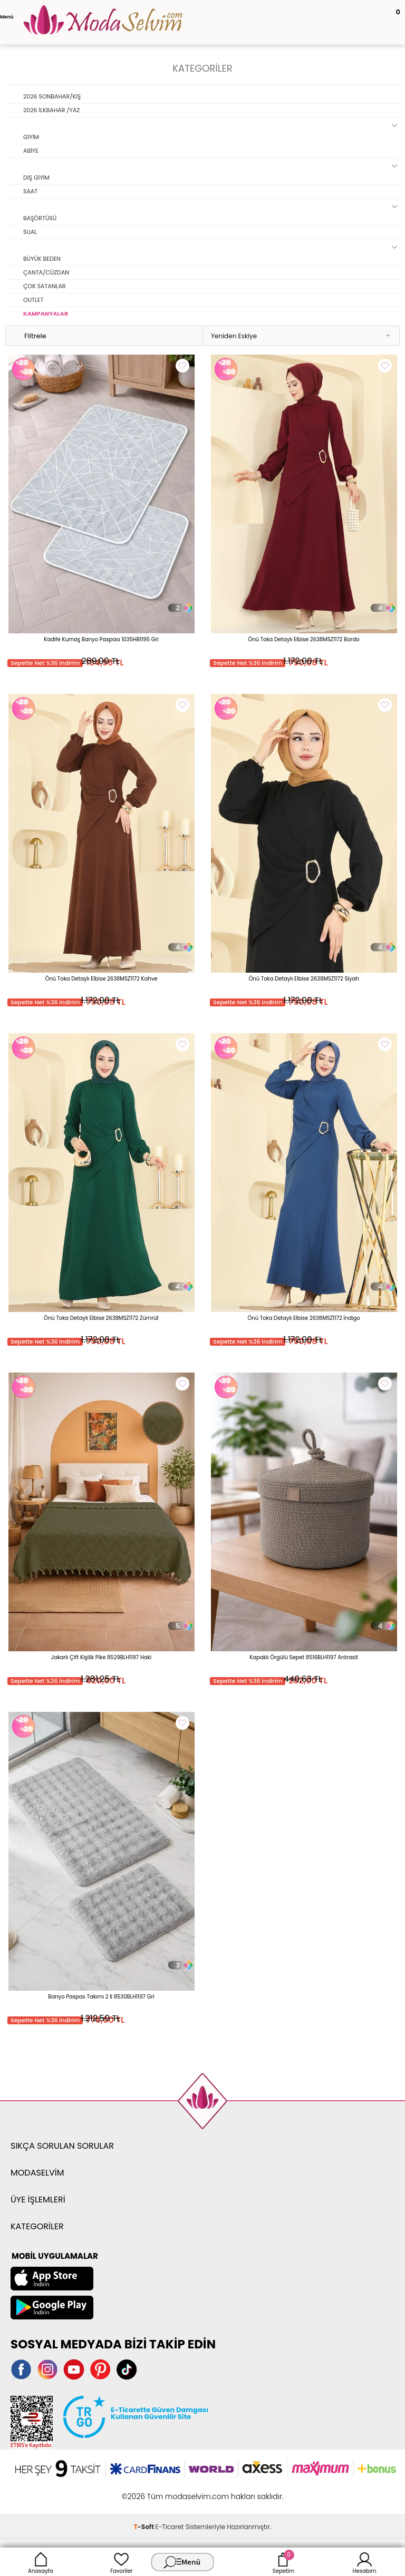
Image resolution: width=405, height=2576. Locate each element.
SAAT (30, 191)
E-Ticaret (170, 2526)
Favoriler (121, 2562)
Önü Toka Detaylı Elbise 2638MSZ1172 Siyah (303, 979)
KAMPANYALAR (45, 313)
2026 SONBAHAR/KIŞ (52, 96)
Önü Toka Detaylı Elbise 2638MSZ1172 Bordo (303, 639)
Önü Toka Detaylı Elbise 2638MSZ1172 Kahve (101, 979)
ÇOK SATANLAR (44, 286)
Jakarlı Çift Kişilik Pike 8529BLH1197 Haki (101, 1657)
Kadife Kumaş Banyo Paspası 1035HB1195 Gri (101, 639)
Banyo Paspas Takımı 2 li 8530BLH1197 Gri (101, 1997)
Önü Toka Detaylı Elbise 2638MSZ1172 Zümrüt (101, 1318)
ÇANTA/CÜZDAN (46, 272)
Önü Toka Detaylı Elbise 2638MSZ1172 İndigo (303, 1318)
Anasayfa (40, 2562)
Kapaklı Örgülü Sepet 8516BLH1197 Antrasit (303, 1657)
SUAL (30, 232)
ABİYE (30, 150)
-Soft (145, 2526)
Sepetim (283, 2562)
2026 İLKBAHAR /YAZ (51, 110)
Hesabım (365, 2562)
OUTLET (33, 300)
